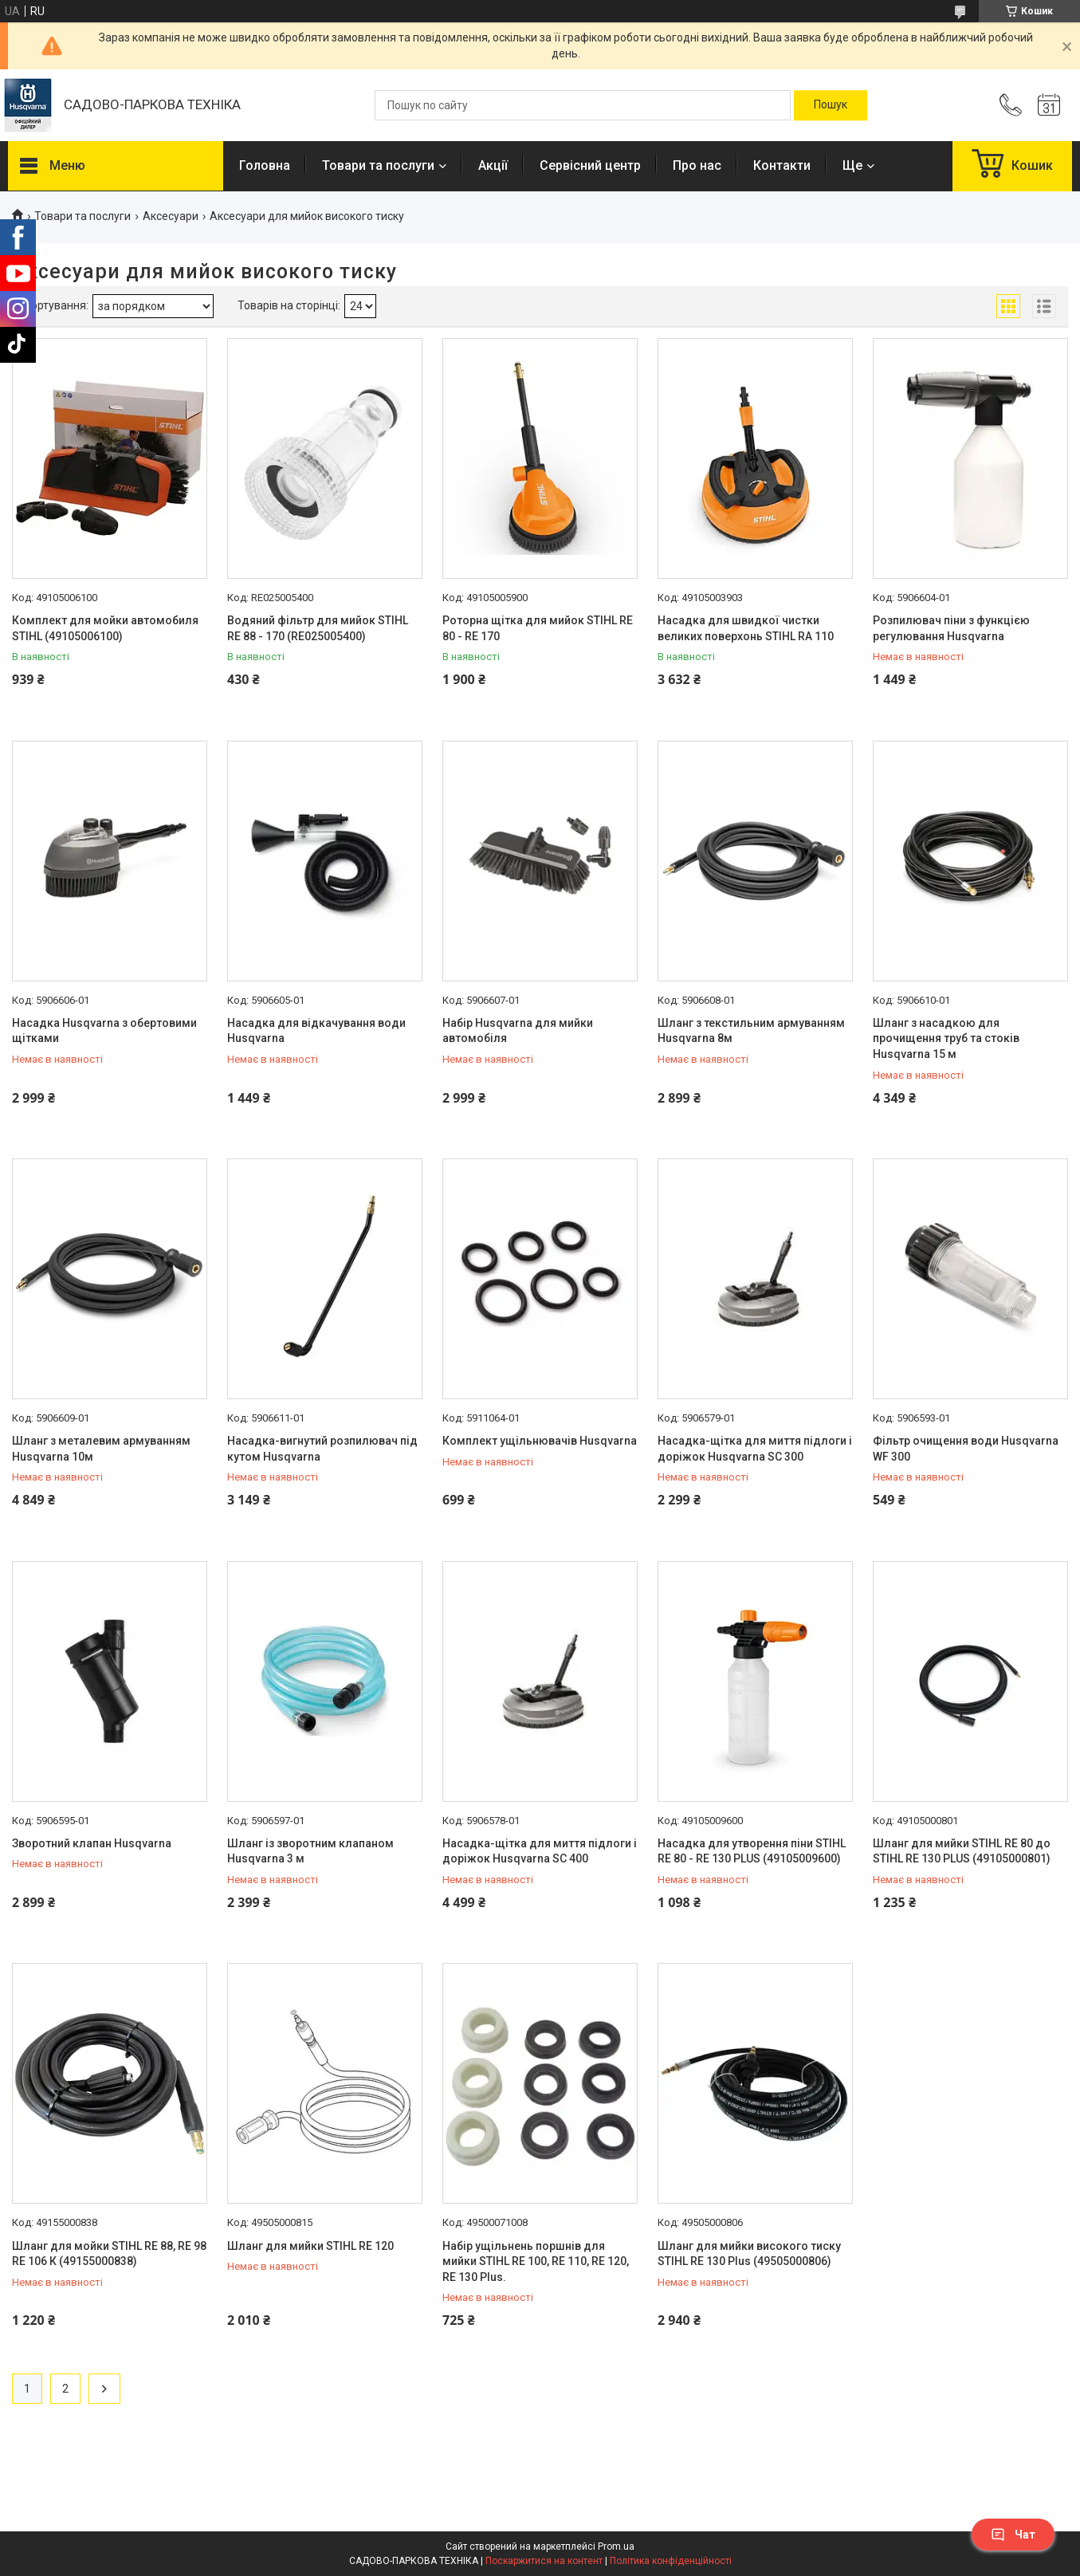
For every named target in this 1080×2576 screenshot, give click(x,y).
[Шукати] (830, 105)
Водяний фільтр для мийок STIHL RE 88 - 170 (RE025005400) (317, 628)
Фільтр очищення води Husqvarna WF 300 (965, 1448)
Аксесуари (170, 216)
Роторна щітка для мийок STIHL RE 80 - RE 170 (537, 628)
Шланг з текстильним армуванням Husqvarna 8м (751, 1031)
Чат (1013, 2534)
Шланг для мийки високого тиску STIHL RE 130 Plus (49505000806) (749, 2254)
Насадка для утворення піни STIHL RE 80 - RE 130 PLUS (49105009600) (752, 1851)
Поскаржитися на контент (544, 2560)
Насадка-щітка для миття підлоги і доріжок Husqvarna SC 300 (755, 1448)
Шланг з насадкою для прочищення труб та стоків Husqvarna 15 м (946, 1038)
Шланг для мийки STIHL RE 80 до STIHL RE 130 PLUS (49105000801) (962, 1851)
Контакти (782, 165)
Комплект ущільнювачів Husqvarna (539, 1440)
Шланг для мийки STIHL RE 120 (310, 2246)
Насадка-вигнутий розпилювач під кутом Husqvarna (322, 1448)
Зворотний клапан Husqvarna (91, 1843)
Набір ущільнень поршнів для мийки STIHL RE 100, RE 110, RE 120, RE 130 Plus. (535, 2261)
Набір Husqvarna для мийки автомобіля (517, 1031)
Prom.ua (616, 2546)
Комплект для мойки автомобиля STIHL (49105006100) (105, 628)
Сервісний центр (590, 165)
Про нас (697, 165)
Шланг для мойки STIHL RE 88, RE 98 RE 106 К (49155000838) (109, 2254)
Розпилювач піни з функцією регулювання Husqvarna (951, 628)
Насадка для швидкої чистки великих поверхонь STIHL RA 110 (746, 628)
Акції (493, 165)
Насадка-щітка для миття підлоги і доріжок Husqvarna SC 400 (539, 1851)
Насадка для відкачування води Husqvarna (316, 1031)
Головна (264, 165)
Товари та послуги (378, 165)
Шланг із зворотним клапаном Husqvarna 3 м (310, 1851)
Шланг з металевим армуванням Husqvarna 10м (101, 1448)
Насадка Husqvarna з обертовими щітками (104, 1031)
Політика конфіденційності (671, 2560)
